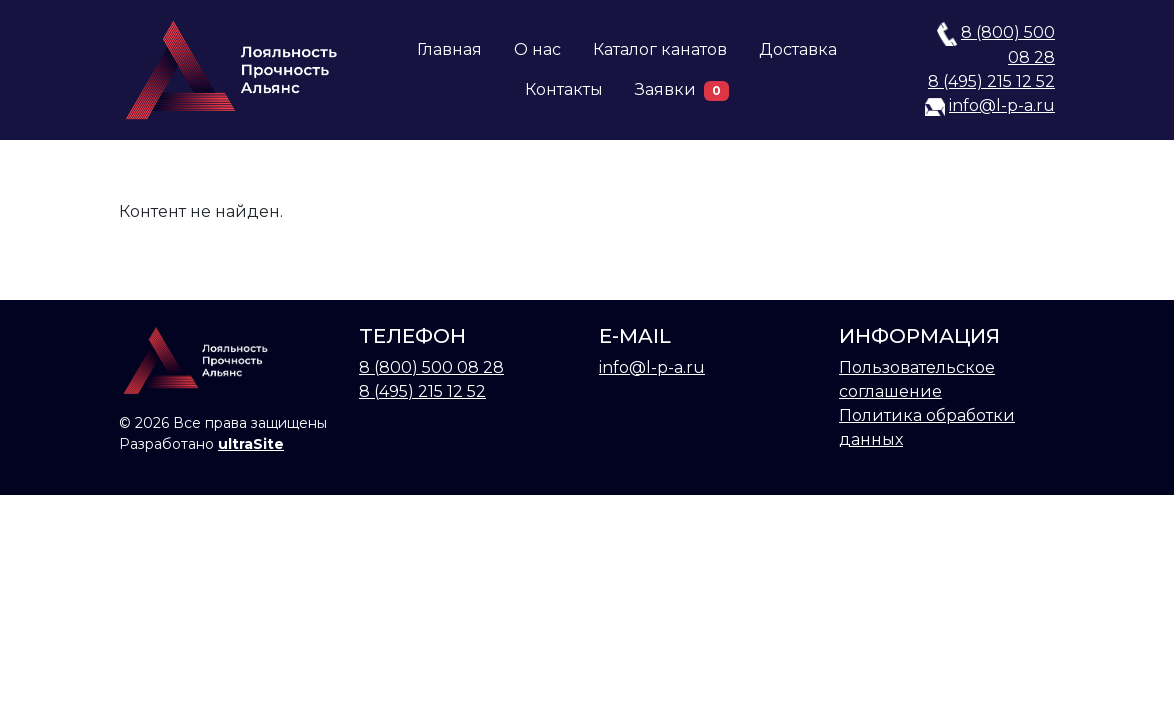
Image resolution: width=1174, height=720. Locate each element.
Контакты (564, 89)
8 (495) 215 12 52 (991, 81)
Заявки (682, 90)
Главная (449, 49)
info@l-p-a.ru (1002, 105)
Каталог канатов (660, 49)
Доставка (798, 49)
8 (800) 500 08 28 (431, 367)
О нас (537, 49)
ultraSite (251, 444)
